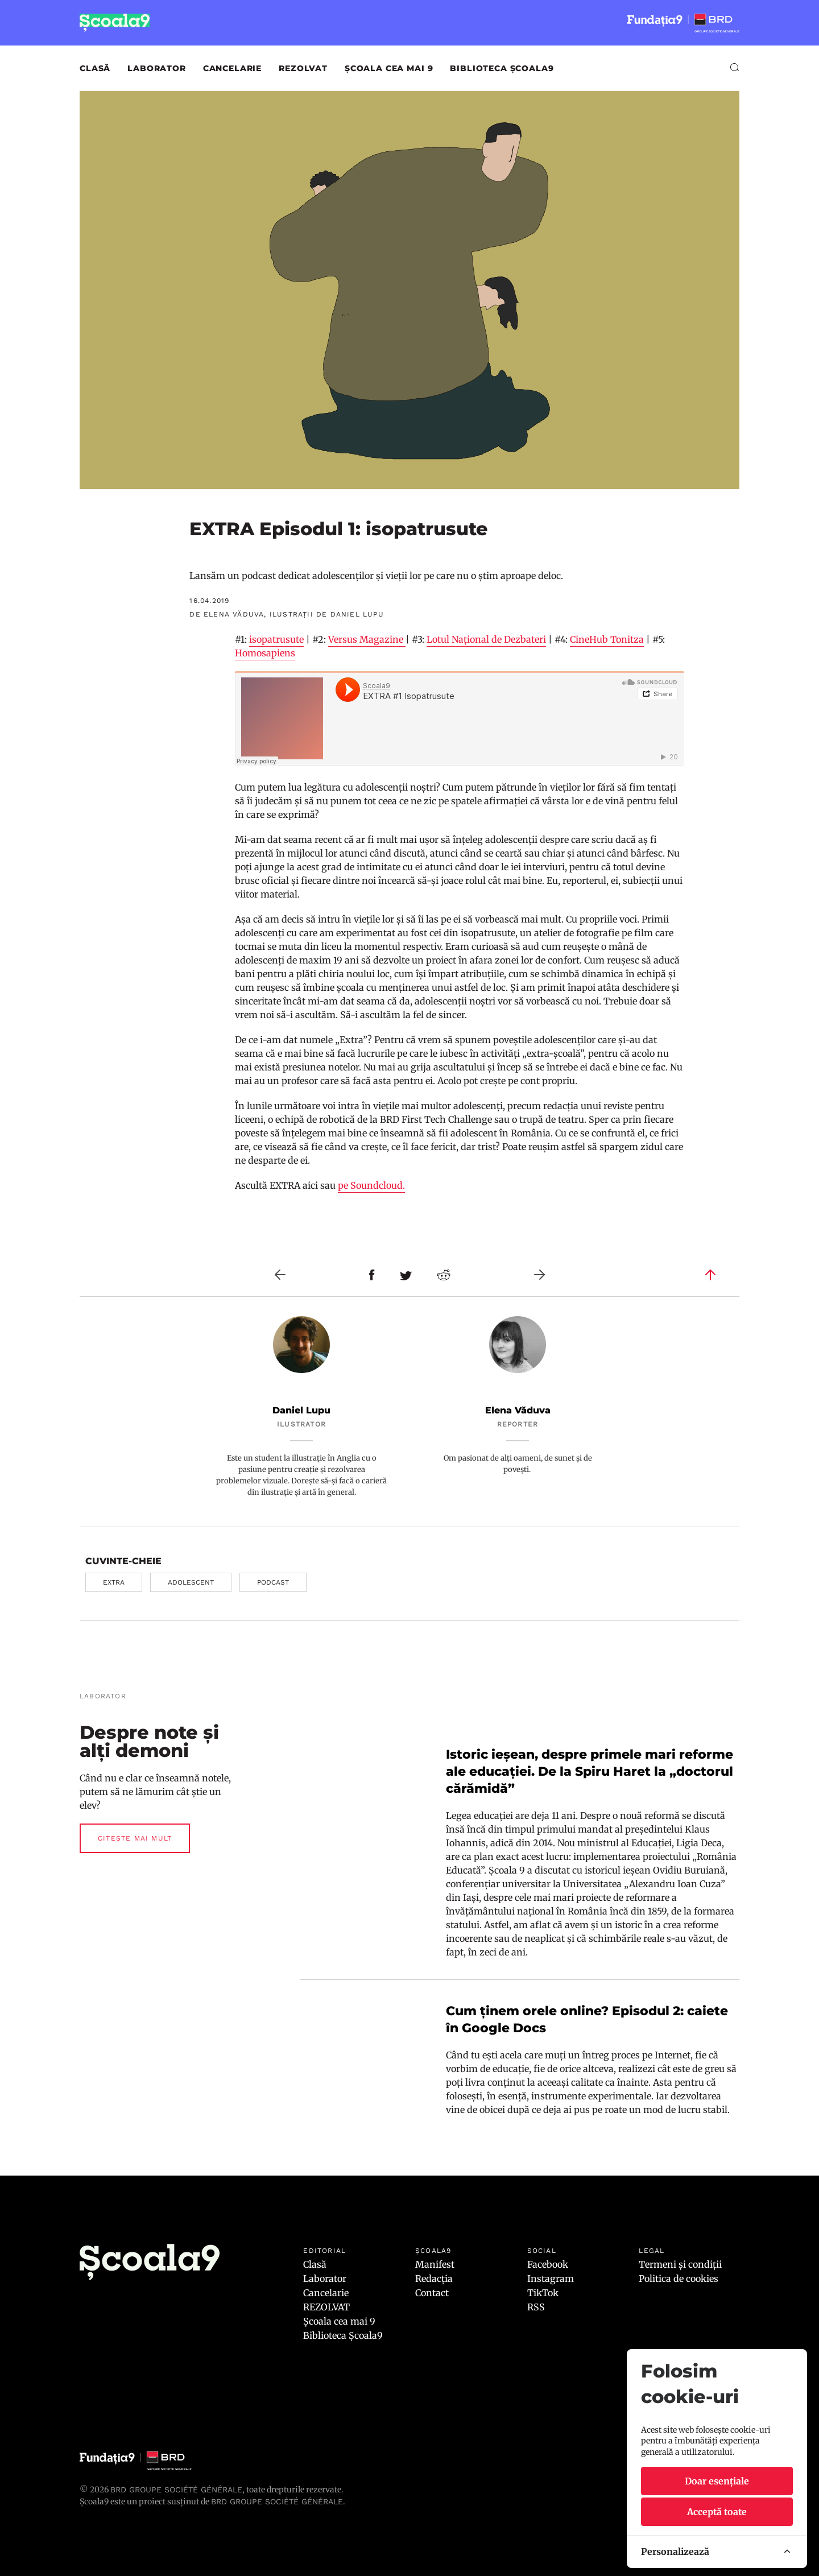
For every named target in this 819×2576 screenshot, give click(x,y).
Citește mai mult (135, 1838)
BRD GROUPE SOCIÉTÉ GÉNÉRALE (277, 2501)
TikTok (543, 2292)
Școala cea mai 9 (389, 68)
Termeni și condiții (680, 2264)
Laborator (156, 68)
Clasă (95, 68)
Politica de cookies (678, 2278)
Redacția (434, 2278)
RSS (536, 2307)
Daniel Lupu (301, 1410)
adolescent (191, 1582)
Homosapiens (265, 653)
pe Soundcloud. (371, 1185)
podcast (273, 1582)
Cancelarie (232, 68)
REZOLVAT (303, 68)
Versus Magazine (367, 639)
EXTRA (114, 1582)
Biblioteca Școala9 (501, 68)
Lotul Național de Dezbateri (486, 639)
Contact (432, 2292)
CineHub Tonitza (607, 639)
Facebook (547, 2264)
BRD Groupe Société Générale (176, 2489)
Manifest (434, 2264)
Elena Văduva (518, 1410)
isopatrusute (276, 639)
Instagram (550, 2278)
